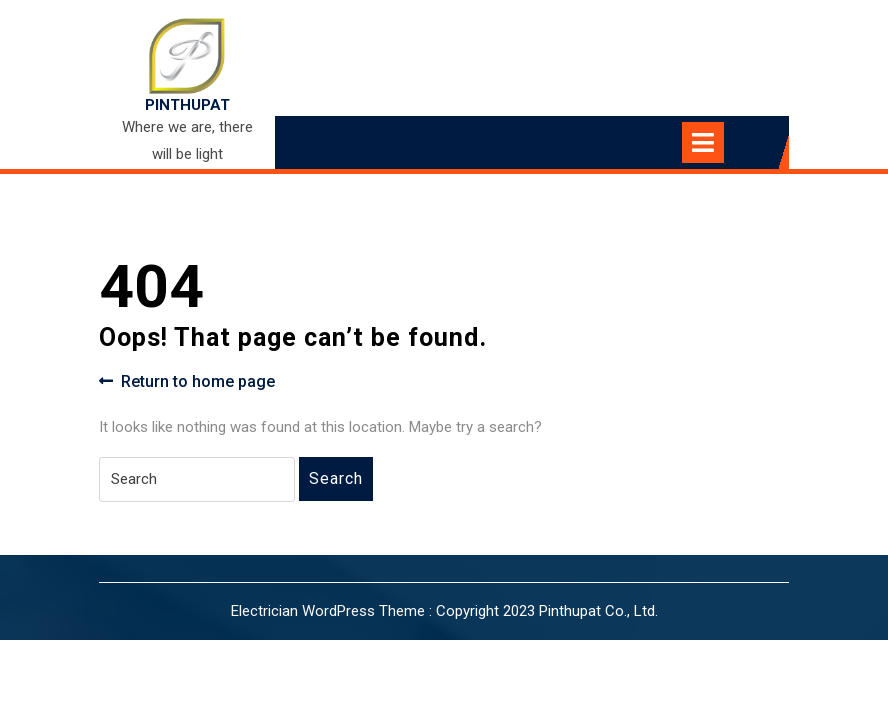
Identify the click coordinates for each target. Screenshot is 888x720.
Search (336, 478)
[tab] (720, 142)
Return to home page (187, 382)
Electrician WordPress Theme (328, 611)
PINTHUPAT (187, 105)
